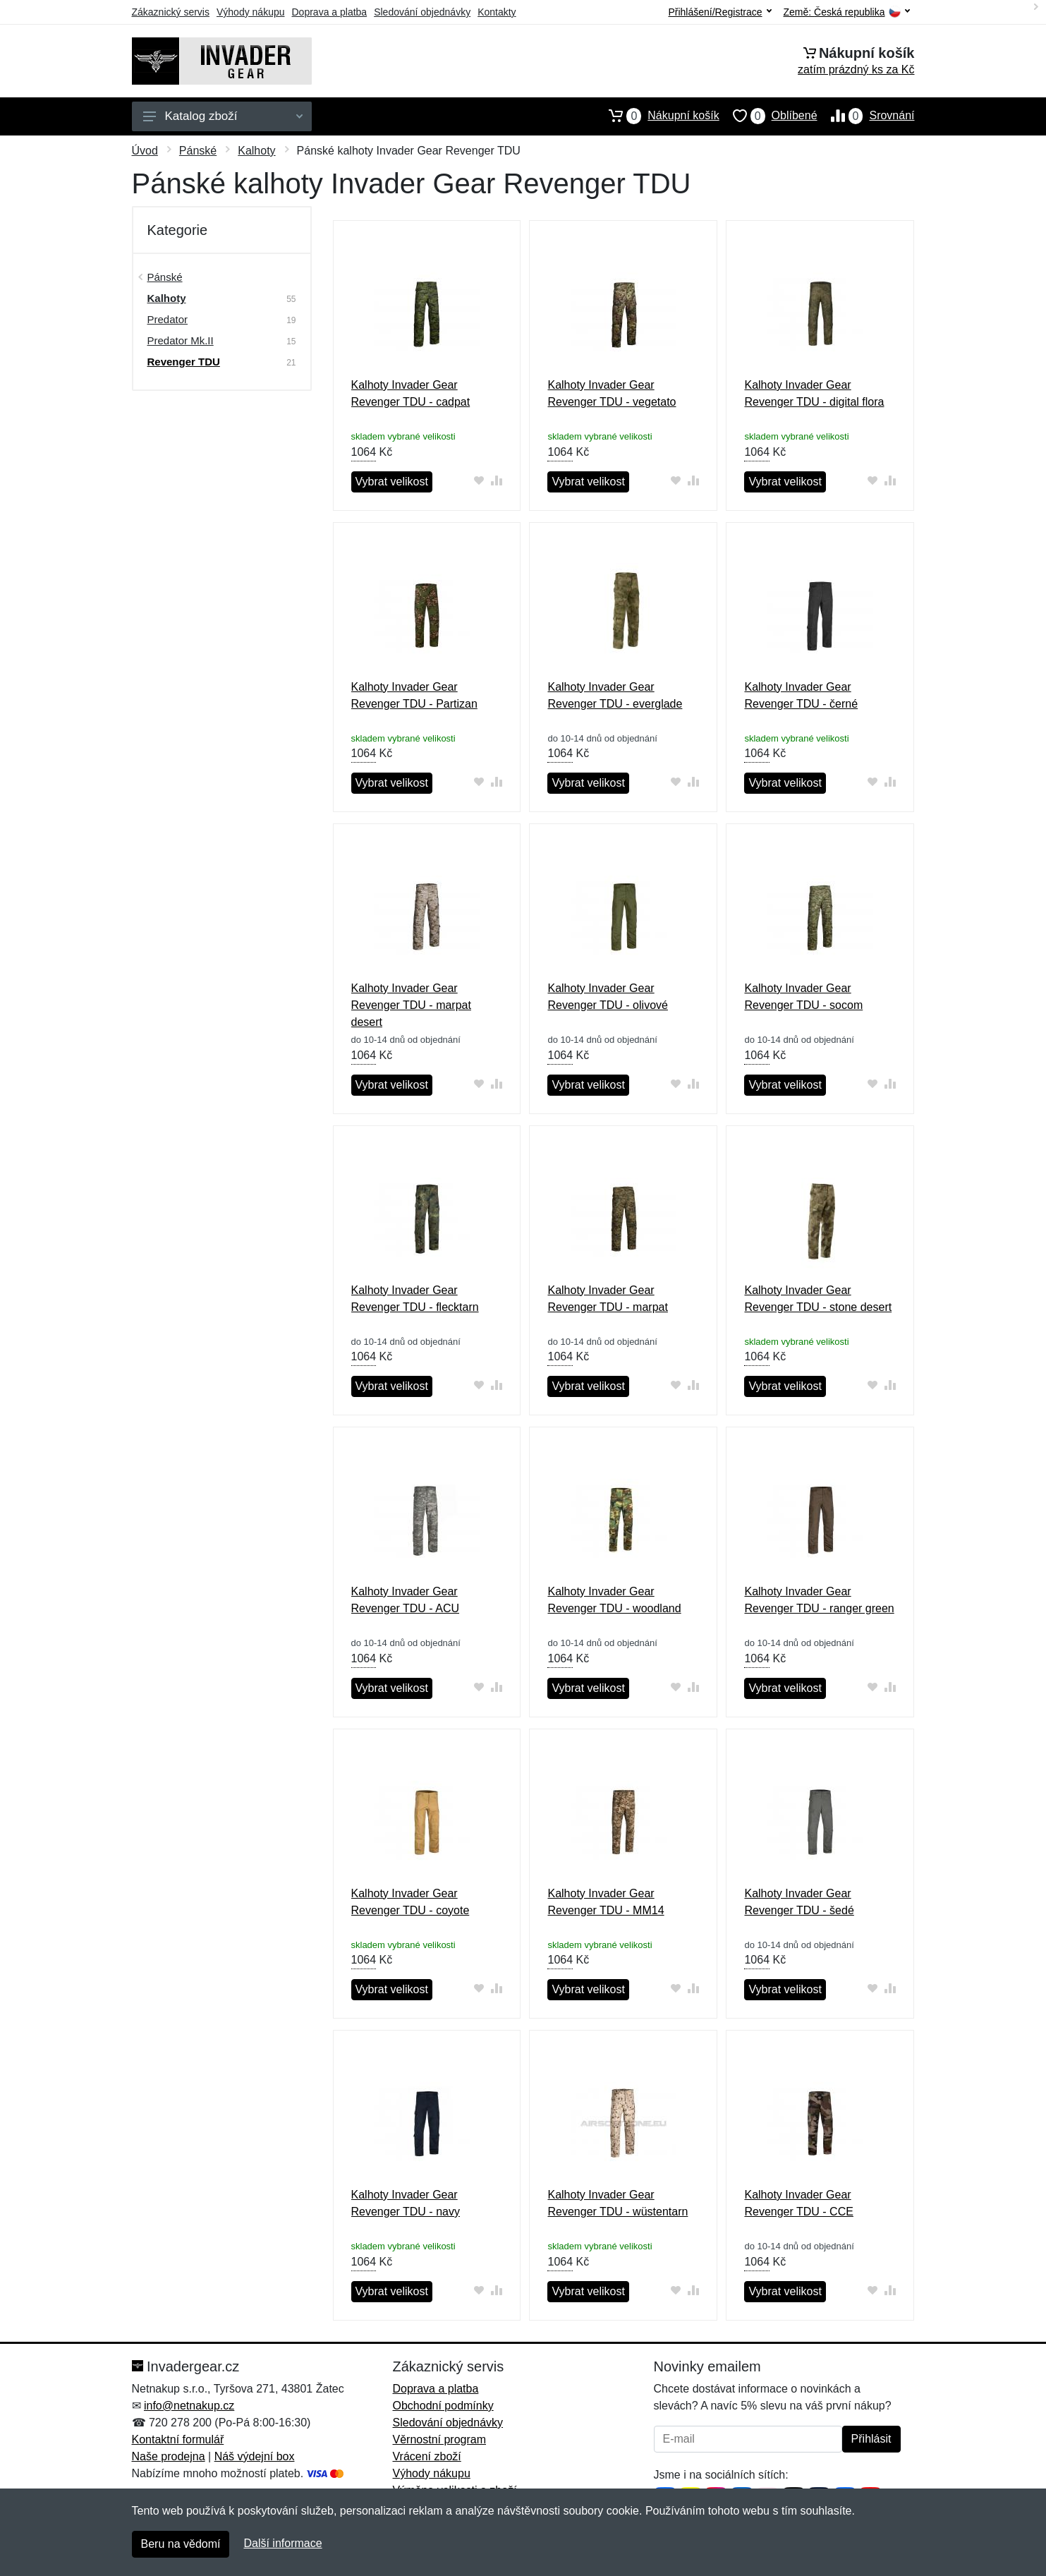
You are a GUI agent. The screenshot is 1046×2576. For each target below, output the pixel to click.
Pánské (198, 151)
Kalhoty (256, 151)
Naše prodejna (168, 2456)
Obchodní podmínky (443, 2406)
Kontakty (497, 12)
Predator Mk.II (180, 340)
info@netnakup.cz (189, 2406)
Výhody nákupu (251, 12)
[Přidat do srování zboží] (496, 480)
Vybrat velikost (391, 482)
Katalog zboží (223, 116)
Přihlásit (871, 2439)
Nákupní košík (657, 116)
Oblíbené (768, 116)
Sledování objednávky (422, 12)
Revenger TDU (183, 362)
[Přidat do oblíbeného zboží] (478, 480)
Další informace (282, 2543)
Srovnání (866, 116)
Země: (847, 12)
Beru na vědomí (181, 2544)
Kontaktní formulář (178, 2439)
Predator (167, 319)
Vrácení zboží (427, 2456)
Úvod (145, 151)
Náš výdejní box (254, 2456)
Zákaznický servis (170, 12)
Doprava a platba (329, 12)
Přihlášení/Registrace (719, 12)
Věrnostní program (440, 2439)
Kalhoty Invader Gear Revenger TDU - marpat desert (411, 1005)
